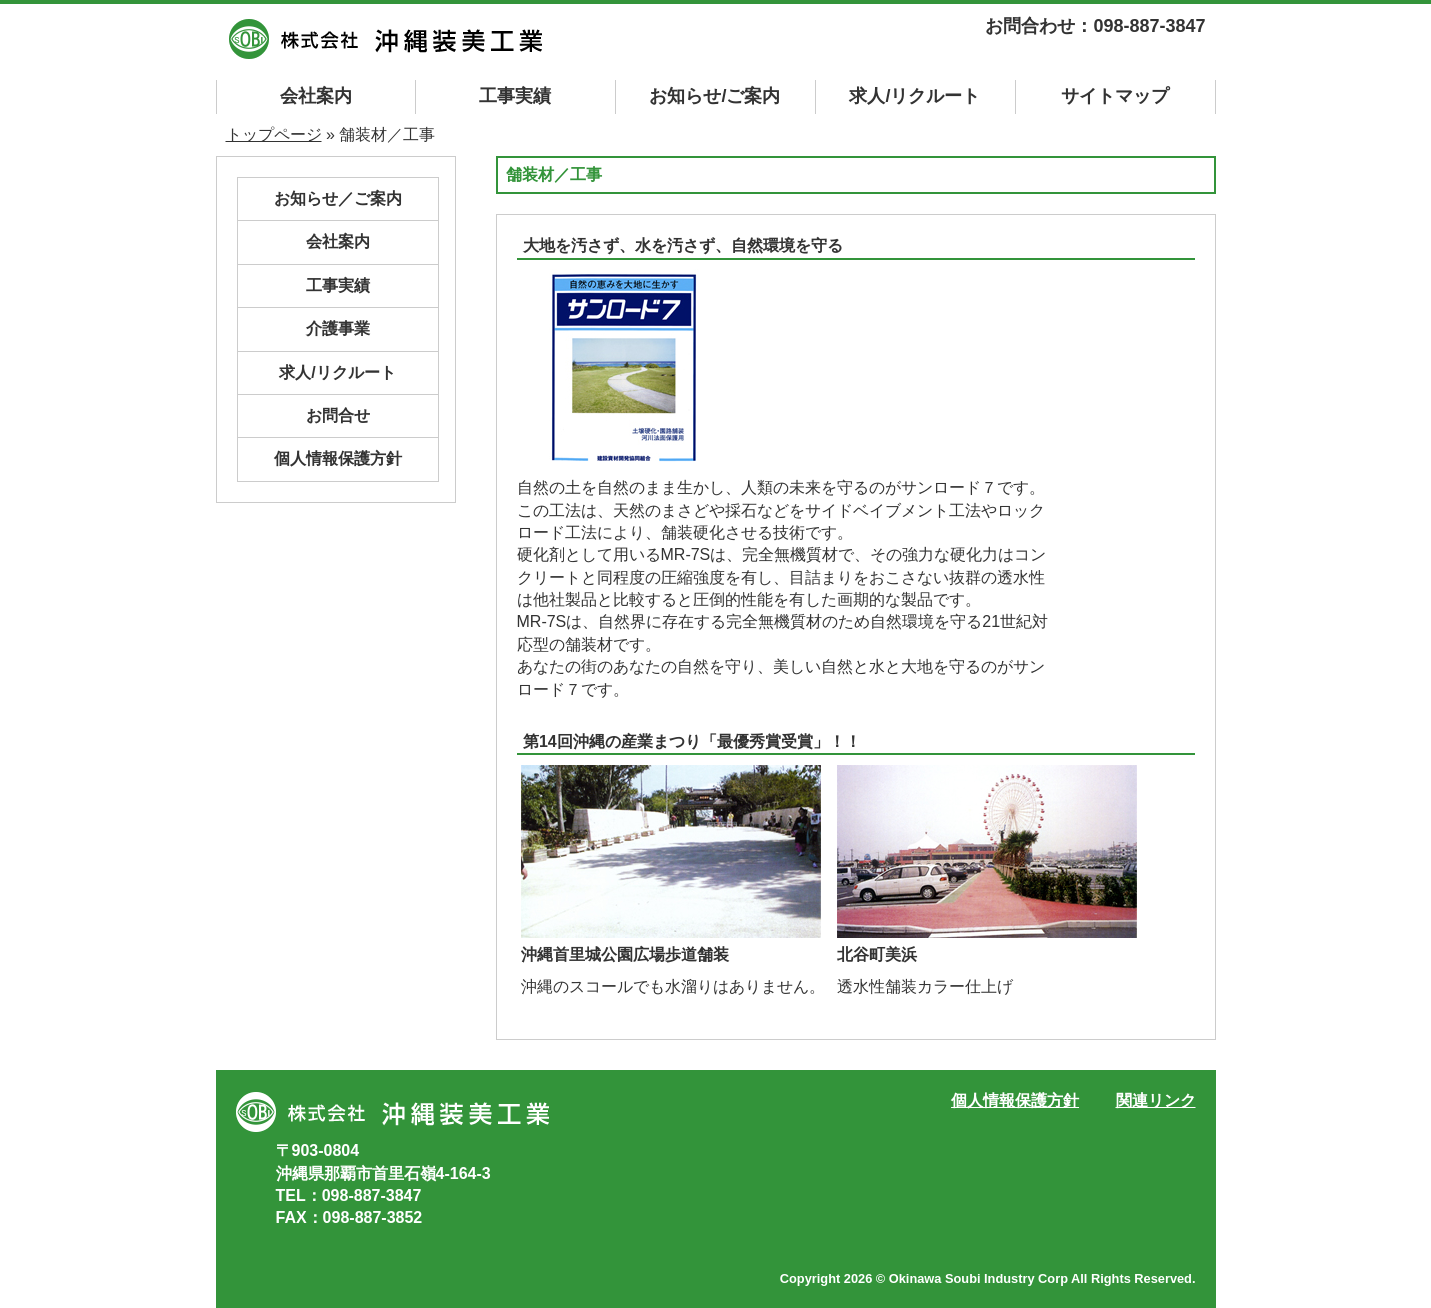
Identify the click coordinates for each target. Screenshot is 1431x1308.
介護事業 (338, 328)
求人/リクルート (914, 96)
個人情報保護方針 (338, 458)
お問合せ (338, 415)
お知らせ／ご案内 (338, 198)
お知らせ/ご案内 (714, 96)
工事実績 (515, 96)
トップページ (274, 134)
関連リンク (1156, 1100)
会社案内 (316, 96)
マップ (1115, 96)
